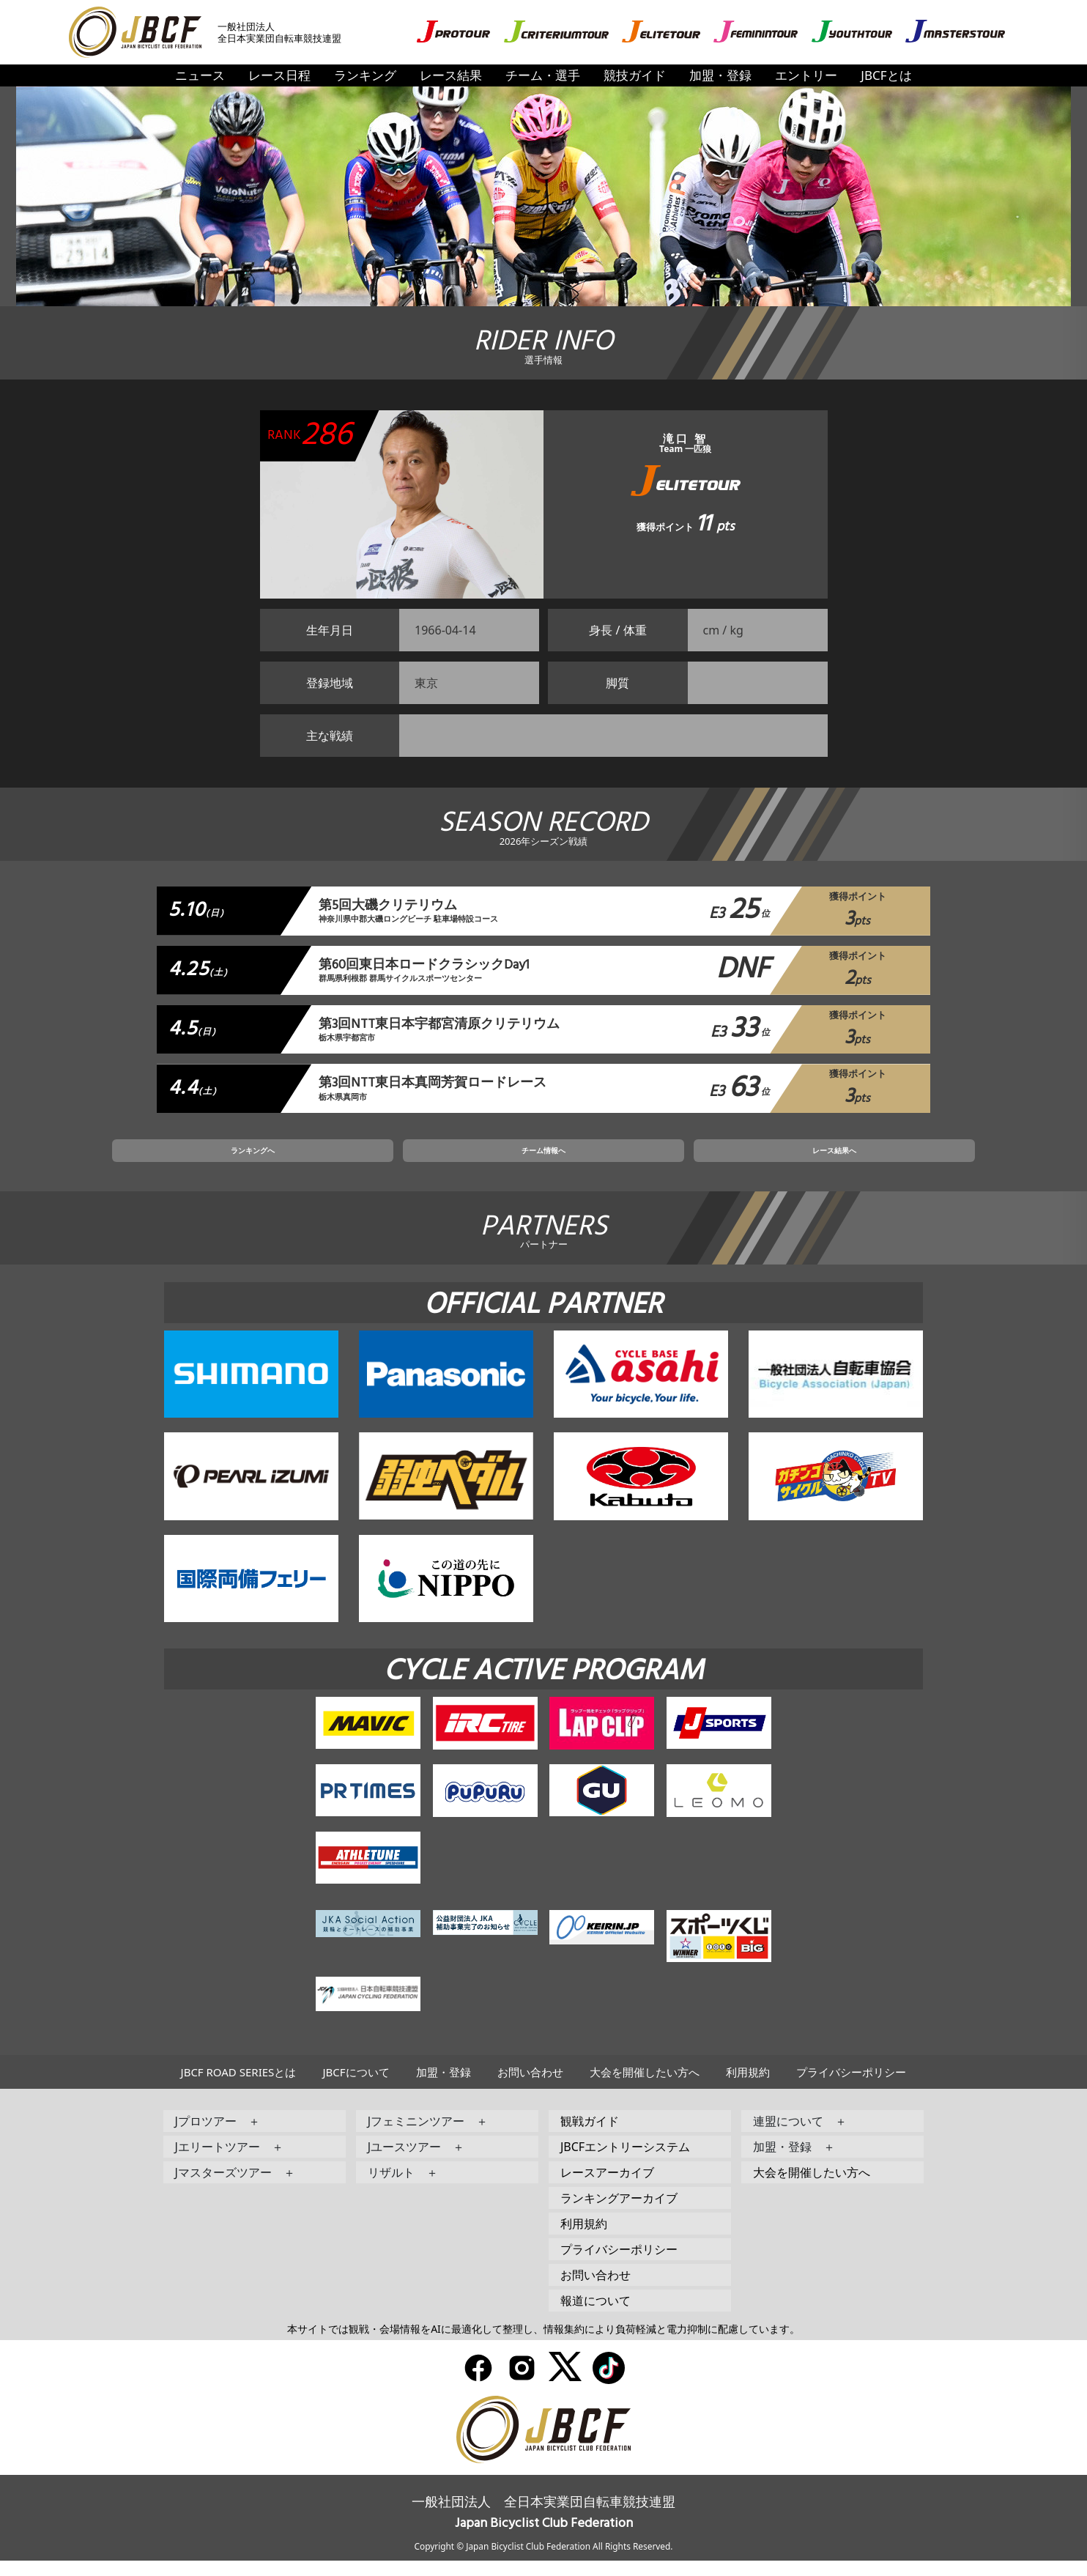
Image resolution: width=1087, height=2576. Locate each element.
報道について (595, 2315)
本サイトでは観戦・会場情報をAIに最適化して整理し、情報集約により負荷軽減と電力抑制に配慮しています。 (543, 2343)
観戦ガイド (589, 2136)
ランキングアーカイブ (619, 2213)
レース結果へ (718, 1161)
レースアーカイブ (607, 2187)
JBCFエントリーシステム (625, 2161)
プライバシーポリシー (851, 2086)
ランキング (365, 75)
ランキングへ (368, 1161)
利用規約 (748, 2086)
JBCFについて (355, 2086)
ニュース (200, 75)
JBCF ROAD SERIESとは (239, 2086)
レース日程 (279, 75)
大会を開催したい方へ (645, 2086)
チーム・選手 (542, 75)
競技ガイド (635, 75)
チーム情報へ (543, 1161)
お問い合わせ (530, 2086)
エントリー (806, 75)
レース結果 (451, 75)
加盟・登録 (720, 75)
